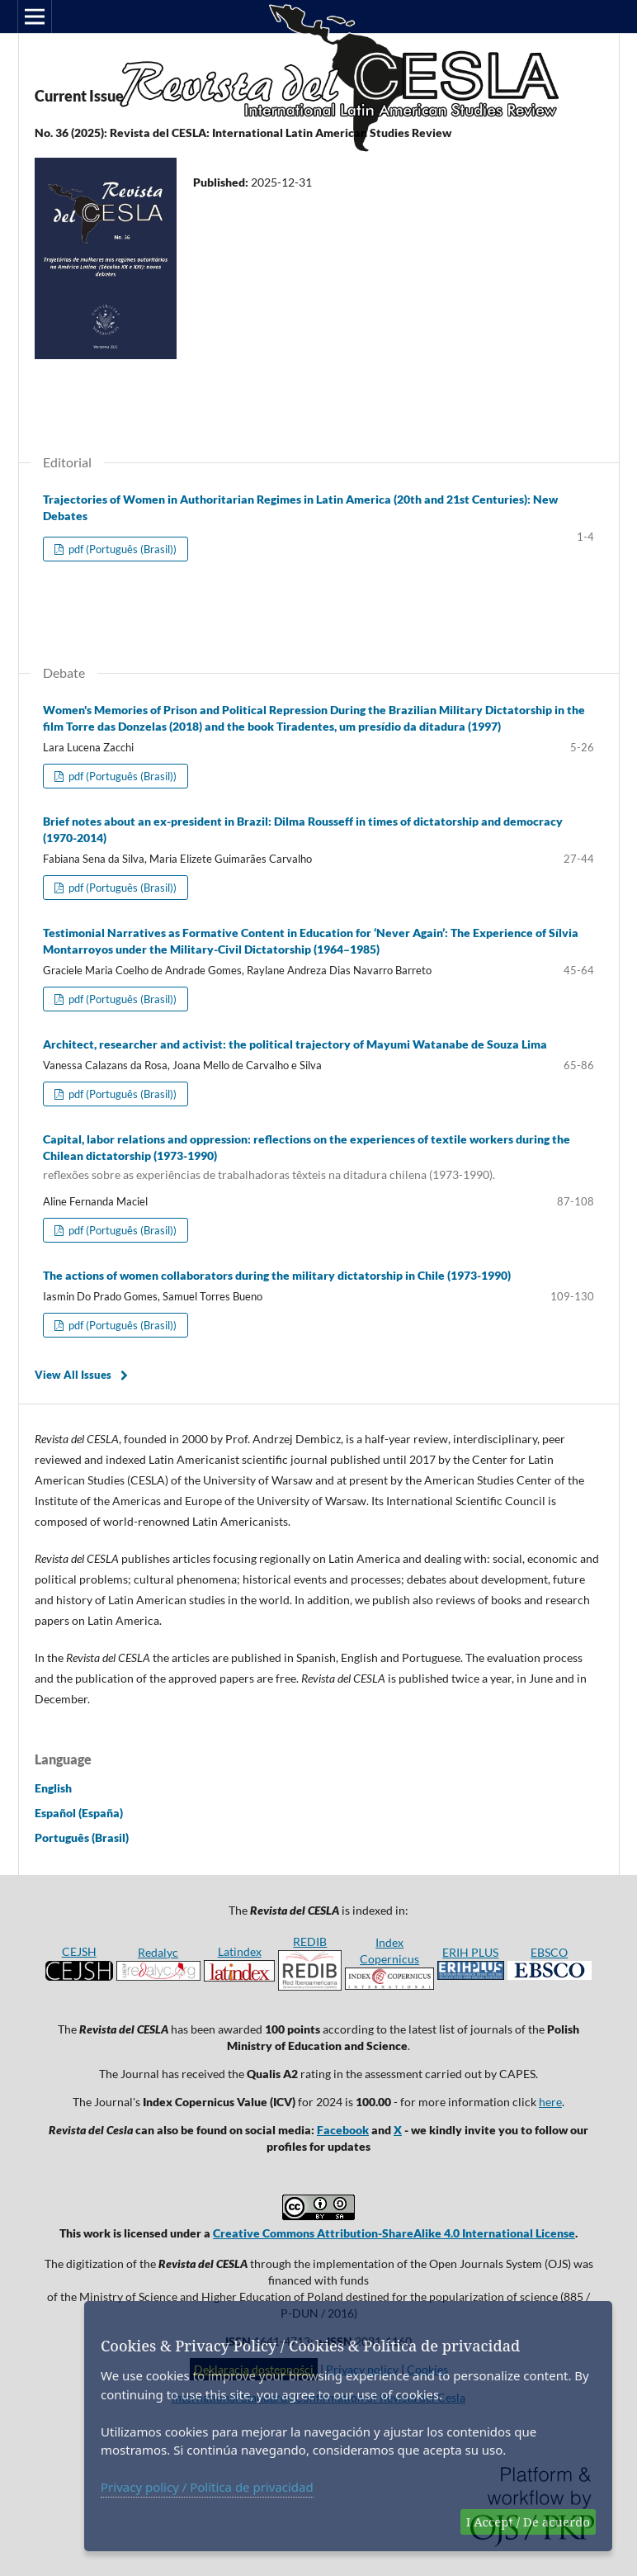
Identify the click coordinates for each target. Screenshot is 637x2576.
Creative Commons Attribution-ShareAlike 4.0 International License (394, 2233)
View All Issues (73, 1374)
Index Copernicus (389, 1962)
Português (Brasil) (82, 1837)
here (550, 2102)
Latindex (240, 1951)
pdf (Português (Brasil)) (121, 549)
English (53, 1788)
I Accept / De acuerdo (528, 2521)
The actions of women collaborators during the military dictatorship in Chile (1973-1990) (277, 1275)
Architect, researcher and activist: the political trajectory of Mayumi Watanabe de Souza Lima (295, 1044)
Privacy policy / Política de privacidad (207, 2487)
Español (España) (79, 1813)
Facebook (343, 2130)
